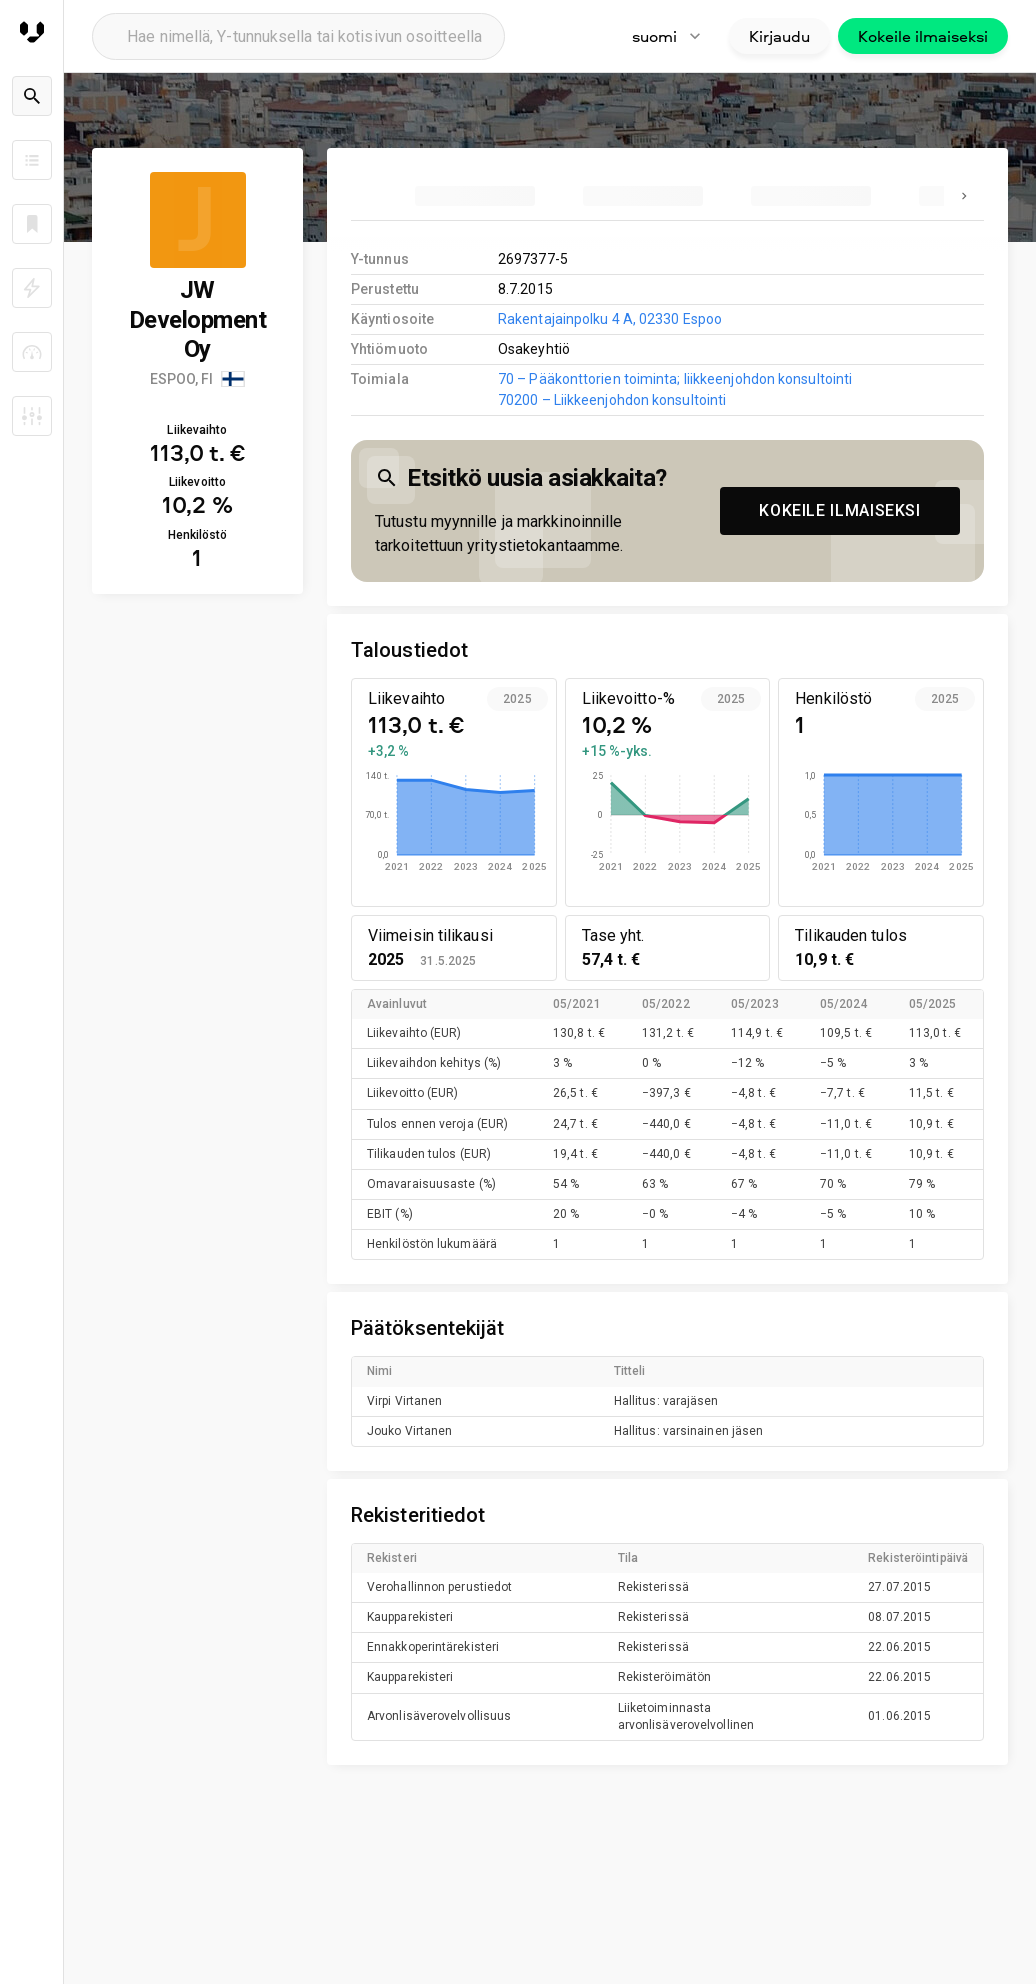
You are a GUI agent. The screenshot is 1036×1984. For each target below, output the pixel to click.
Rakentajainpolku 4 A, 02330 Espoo (610, 319)
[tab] (475, 196)
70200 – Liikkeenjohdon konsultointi (612, 400)
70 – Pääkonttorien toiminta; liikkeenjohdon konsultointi (675, 379)
